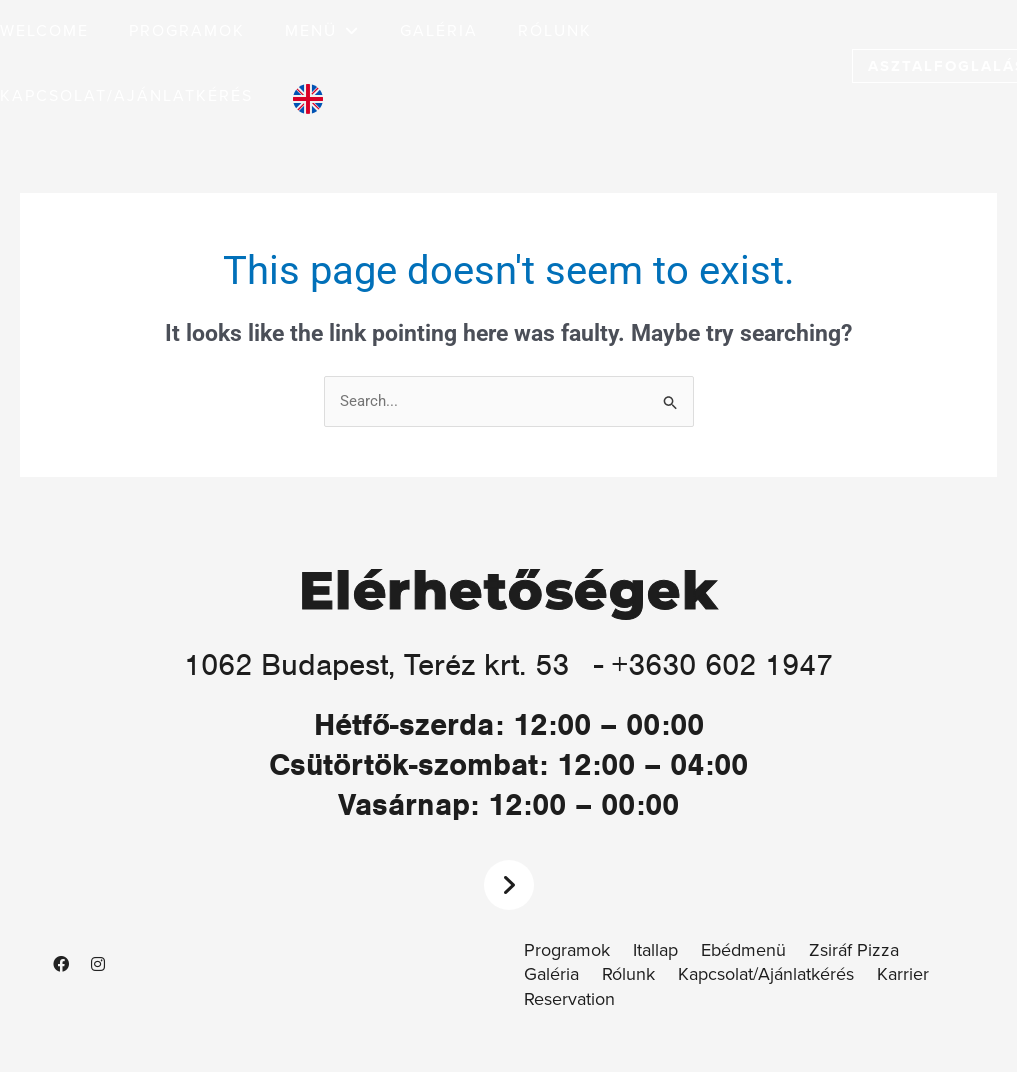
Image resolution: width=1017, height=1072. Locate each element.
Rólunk (628, 974)
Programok (567, 950)
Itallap (655, 950)
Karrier (903, 974)
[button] (322, 31)
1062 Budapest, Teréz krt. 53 (376, 664)
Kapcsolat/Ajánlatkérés (766, 974)
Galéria (551, 974)
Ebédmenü (743, 950)
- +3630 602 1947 (713, 664)
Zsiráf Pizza (854, 950)
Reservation (569, 999)
